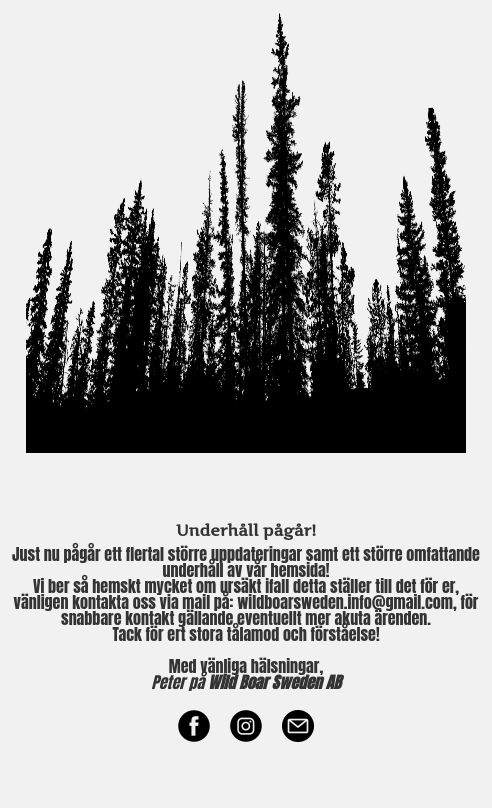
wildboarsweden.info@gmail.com (345, 602)
